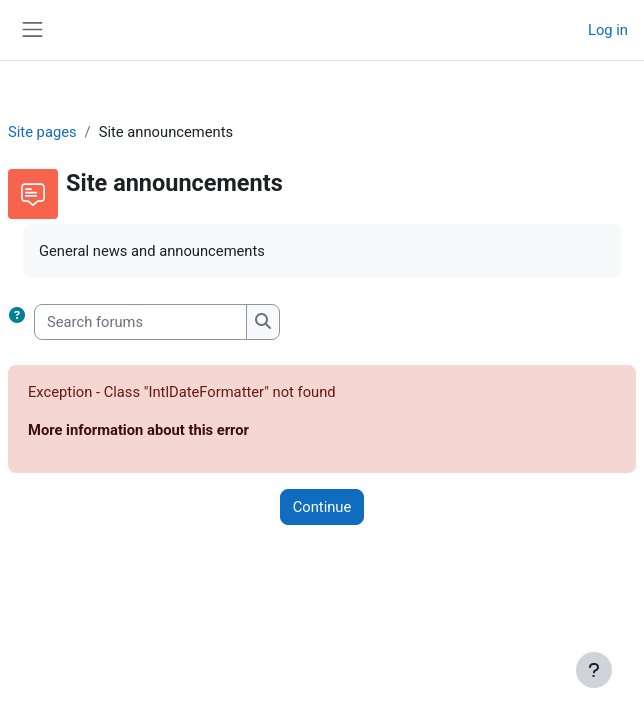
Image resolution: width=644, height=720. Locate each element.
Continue (322, 507)
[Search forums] (140, 322)
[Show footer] (594, 670)
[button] (21, 322)
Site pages (42, 132)
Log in (608, 30)
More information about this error (138, 430)
